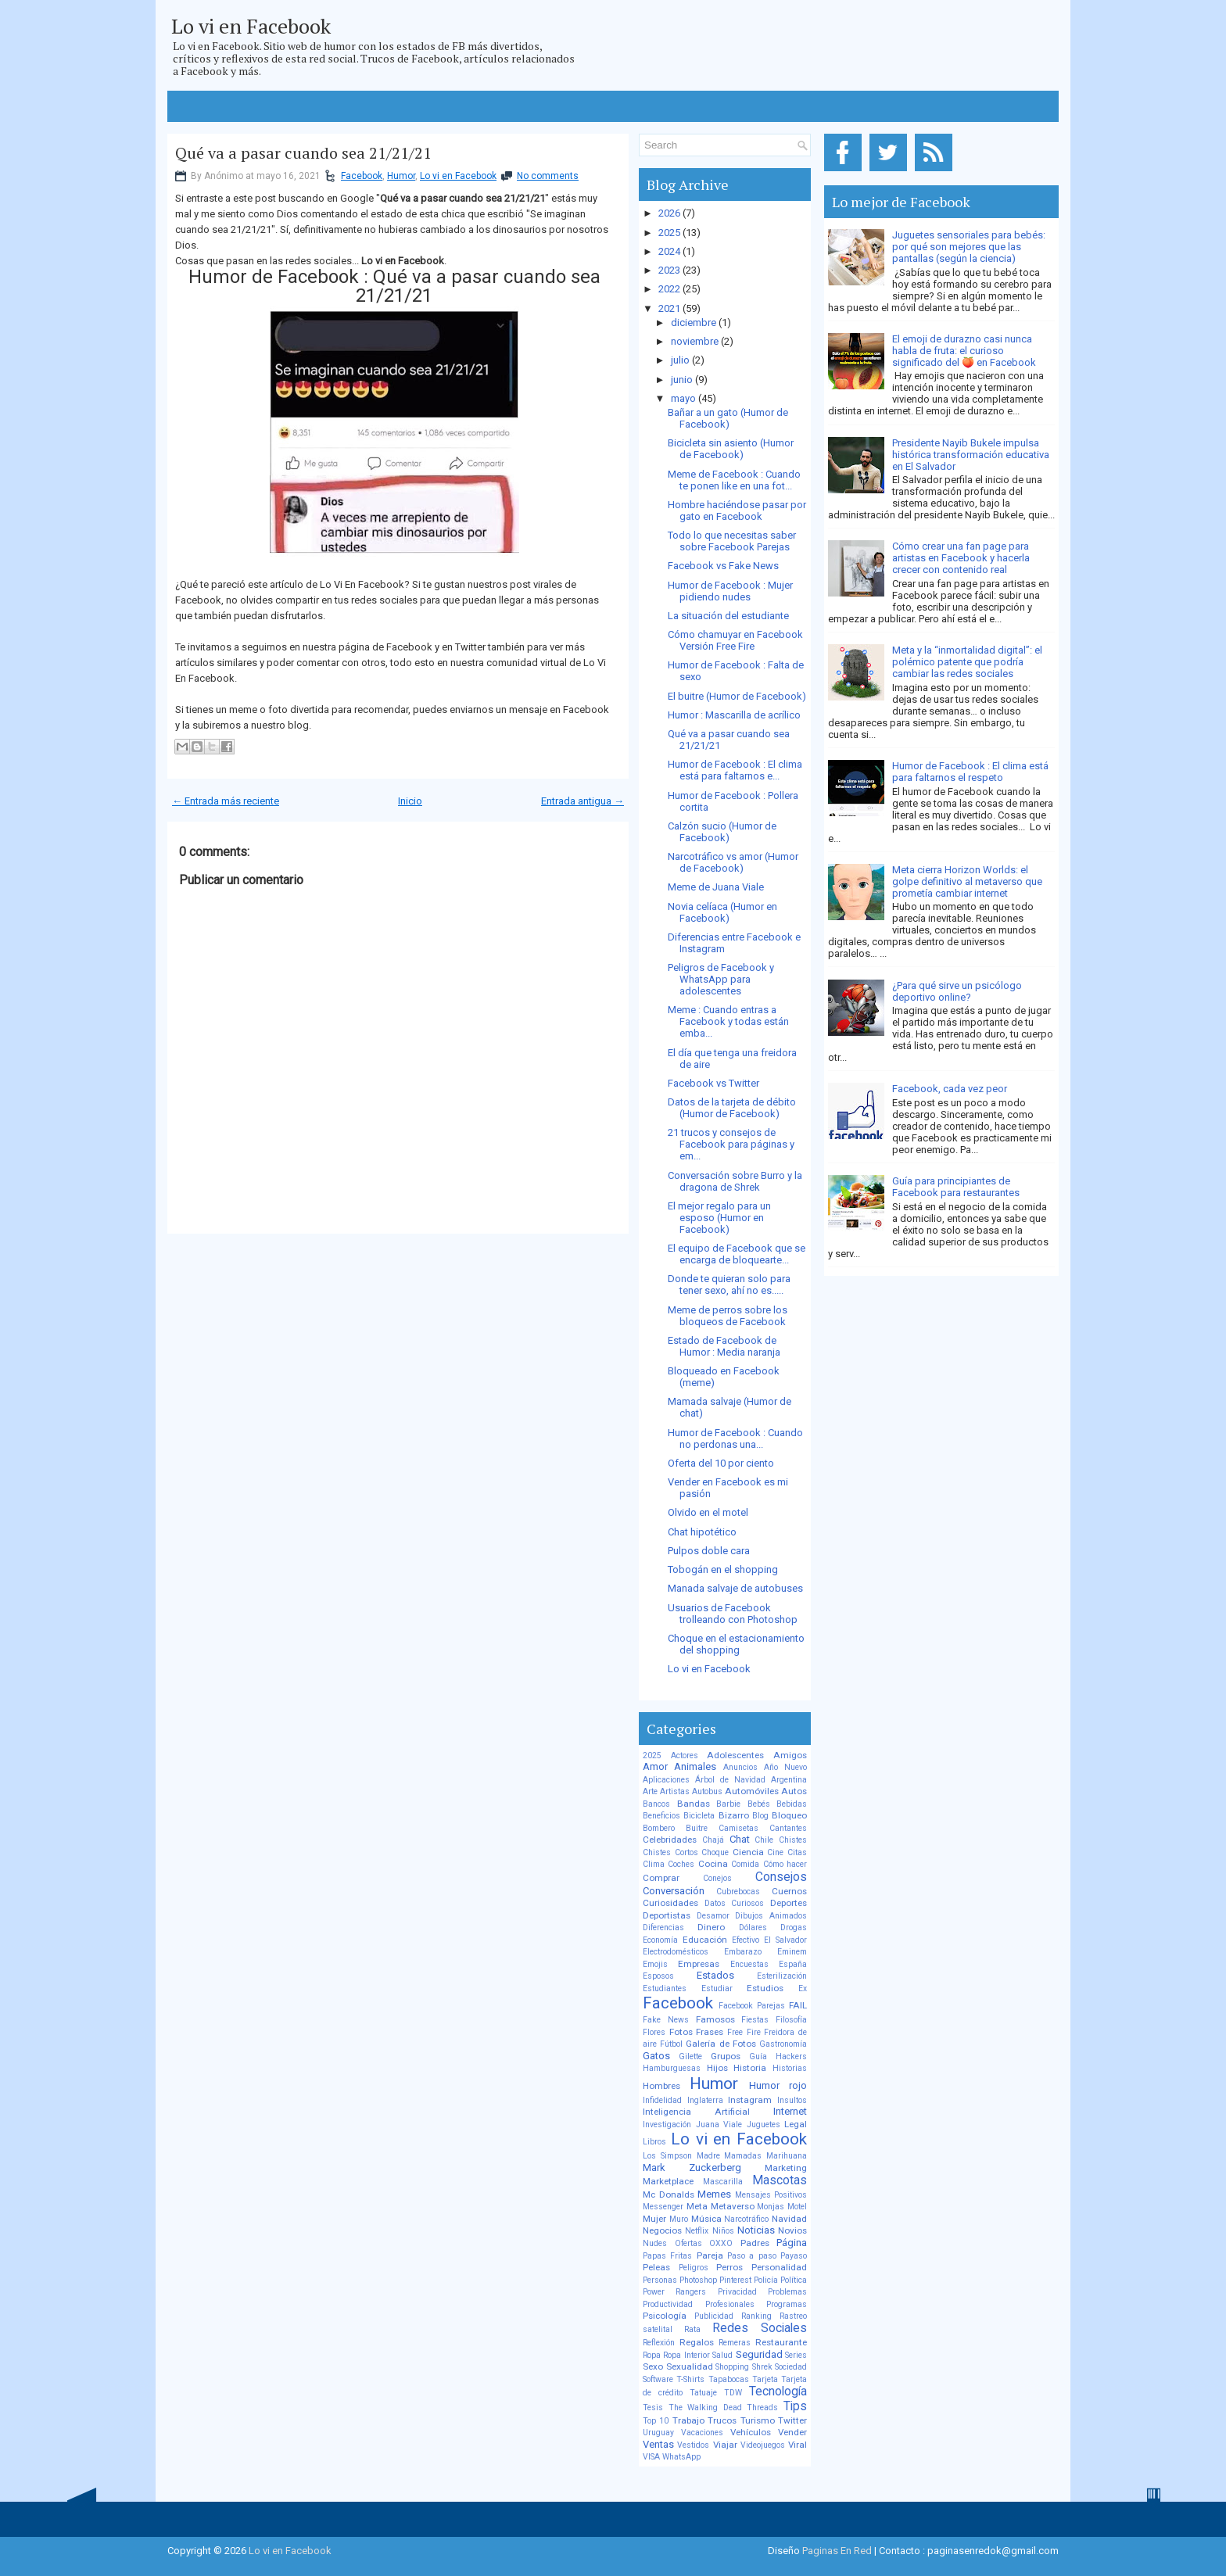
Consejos (781, 1877)
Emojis (655, 1964)
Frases (709, 2031)
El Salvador (785, 1940)
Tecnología (778, 2391)
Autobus (707, 1791)
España (793, 1964)
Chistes (793, 1840)
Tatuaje (703, 2393)
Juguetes (763, 2124)
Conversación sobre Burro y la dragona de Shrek (735, 1181)
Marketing (786, 2167)
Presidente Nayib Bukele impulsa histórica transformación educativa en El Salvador (970, 454)
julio (680, 360)
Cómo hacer (785, 1864)
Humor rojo (778, 2085)
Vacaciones (702, 2432)
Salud (722, 2355)
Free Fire (744, 2032)
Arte (650, 1791)
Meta (697, 2206)
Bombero (659, 1828)
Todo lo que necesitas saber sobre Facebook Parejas (732, 541)
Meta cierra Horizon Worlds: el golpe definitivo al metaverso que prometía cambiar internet (967, 881)
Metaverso (733, 2206)
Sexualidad (689, 2366)
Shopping (732, 2367)
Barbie (728, 1804)
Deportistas (666, 1915)
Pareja (710, 2255)
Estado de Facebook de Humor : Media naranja (724, 1346)
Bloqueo (789, 1815)
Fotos (681, 2031)
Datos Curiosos (734, 1903)
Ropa (652, 2355)
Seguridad (759, 2354)
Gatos (656, 2056)
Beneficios (661, 1816)
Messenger (663, 2207)
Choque (715, 1852)
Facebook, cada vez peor (949, 1089)
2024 (669, 251)
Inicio (410, 801)
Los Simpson (667, 2156)
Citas (797, 1852)
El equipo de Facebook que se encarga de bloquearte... (736, 1254)
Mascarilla (723, 2182)
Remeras (735, 2343)
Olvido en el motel (708, 1512)
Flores (654, 2032)
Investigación (667, 2124)
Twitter (792, 2420)
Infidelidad (662, 2100)
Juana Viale (719, 2124)
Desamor (713, 1916)
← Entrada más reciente (225, 801)
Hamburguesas (672, 2068)
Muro (678, 2219)
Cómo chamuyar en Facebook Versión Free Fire (735, 640)
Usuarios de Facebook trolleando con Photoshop (733, 1613)
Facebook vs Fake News (723, 565)
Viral (797, 2444)
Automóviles (752, 1791)
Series (796, 2355)
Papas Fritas (667, 2256)
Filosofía (791, 2020)
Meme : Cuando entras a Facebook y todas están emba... (728, 1021)
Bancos (656, 1804)
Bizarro (734, 1815)
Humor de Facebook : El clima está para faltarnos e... (735, 770)
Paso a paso (751, 2256)
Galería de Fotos (720, 2043)
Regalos (696, 2342)
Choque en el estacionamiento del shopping (736, 1644)
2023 (669, 270)
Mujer (654, 2218)
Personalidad (779, 2267)
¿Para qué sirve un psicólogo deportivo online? (957, 991)
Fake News (666, 2020)
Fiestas (755, 2020)
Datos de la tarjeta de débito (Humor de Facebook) (732, 1108)
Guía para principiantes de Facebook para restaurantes (956, 1186)
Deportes (788, 1902)
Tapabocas (728, 2379)
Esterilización (782, 1976)
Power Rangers (674, 2292)
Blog (760, 1816)
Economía (660, 1940)
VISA (651, 2457)
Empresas (698, 1963)
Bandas (693, 1803)
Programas (786, 2304)
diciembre (693, 322)
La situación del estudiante (728, 616)
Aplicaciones (666, 1780)
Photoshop (698, 2280)
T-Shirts (690, 2379)
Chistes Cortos (670, 1852)
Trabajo (688, 2420)
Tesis (653, 2407)
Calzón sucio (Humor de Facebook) (722, 832)
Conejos (717, 1878)
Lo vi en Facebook (251, 26)
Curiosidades (670, 1902)
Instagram (750, 2099)
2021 (669, 308)
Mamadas (743, 2156)
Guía (758, 2056)
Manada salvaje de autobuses (735, 1588)
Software (658, 2379)
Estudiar (717, 1988)
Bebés (758, 1804)
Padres (754, 2242)
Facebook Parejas (752, 2006)
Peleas (656, 2267)
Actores (684, 1755)
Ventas (658, 2444)
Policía (766, 2280)
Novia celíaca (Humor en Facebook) (722, 912)
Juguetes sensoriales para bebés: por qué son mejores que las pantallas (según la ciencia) (968, 246)
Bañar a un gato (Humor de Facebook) (728, 418)
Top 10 (656, 2421)
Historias (790, 2068)
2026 (669, 213)
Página (791, 2242)
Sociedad (791, 2367)
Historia (749, 2067)
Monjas (770, 2207)
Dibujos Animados (771, 1916)
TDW (733, 2393)
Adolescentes (735, 1755)
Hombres (661, 2085)
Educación (705, 1939)
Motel (797, 2207)
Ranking (756, 2316)
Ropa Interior (686, 2355)
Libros (654, 2142)
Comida (745, 1864)
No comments (548, 175)
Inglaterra (705, 2100)
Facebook (361, 175)
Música (706, 2218)
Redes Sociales (759, 2328)
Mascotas (779, 2180)
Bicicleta (699, 1816)
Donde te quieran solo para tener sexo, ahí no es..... (729, 1284)
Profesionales (730, 2304)
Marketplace (668, 2181)
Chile (764, 1840)
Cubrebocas (738, 1891)
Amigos (790, 1755)
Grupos (725, 2056)
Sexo (653, 2366)
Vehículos (750, 2432)
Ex (802, 1988)
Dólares (753, 1927)
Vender (792, 2432)
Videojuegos (762, 2445)
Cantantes (788, 1828)
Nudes (655, 2243)
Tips (795, 2406)
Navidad (789, 2218)
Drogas (793, 1927)
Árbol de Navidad (730, 1780)
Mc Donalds (668, 2194)
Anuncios (740, 1767)
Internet (790, 2111)
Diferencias (663, 1927)
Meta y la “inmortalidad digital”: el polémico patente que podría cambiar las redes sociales (967, 661)
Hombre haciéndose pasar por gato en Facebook (737, 510)
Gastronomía (783, 2044)
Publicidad (713, 2316)
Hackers (791, 2056)
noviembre (695, 341)
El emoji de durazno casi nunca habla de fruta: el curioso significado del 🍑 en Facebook (964, 350)
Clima (654, 1864)
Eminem (792, 1952)
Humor (401, 175)
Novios (792, 2230)
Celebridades (670, 1839)
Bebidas (791, 1804)
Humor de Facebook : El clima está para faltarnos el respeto (970, 771)
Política (793, 2280)
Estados (715, 1975)
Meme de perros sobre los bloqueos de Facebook (727, 1315)
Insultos (792, 2100)
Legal (795, 2124)
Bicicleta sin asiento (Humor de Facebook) (731, 448)
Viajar (725, 2444)
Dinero (711, 1927)
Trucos (722, 2420)
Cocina (713, 1863)
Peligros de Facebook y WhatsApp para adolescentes (721, 979)
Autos (794, 1791)
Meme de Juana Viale (716, 887)
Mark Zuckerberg (692, 2167)
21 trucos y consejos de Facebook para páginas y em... (731, 1144)
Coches (681, 1864)
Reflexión (659, 2343)
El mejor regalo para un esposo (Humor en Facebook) (719, 1217)
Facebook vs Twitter (713, 1083)
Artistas (675, 1791)
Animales (695, 1766)
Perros (729, 2267)
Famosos (715, 2019)
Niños (723, 2231)
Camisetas (738, 1828)
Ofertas (688, 2243)
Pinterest (735, 2280)
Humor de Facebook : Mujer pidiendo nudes (730, 591)
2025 (669, 232)
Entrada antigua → (582, 801)
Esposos (658, 1976)
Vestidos (693, 2445)
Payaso (793, 2256)
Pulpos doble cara (709, 1551)
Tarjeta (765, 2379)
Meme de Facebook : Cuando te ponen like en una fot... (734, 480)
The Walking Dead (705, 2407)
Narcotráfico (746, 2219)
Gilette (690, 2056)
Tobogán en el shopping (723, 1569)
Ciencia (748, 1852)
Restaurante (781, 2342)
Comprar (661, 1877)
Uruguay (658, 2432)
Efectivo (745, 1940)
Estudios (765, 1988)
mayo (683, 398)
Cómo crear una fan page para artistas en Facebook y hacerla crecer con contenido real (961, 557)
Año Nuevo (785, 1767)
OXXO (721, 2243)
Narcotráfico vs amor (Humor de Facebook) (733, 862)
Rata (692, 2329)
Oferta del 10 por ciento (721, 1463)
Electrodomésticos (675, 1952)
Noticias (756, 2230)
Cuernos (789, 1891)
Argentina (789, 1780)
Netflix (696, 2231)
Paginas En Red (837, 2550)
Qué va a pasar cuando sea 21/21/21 (303, 153)
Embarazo (743, 1952)
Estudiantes (664, 1988)
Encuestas (749, 1964)
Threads (762, 2407)
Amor (655, 1766)
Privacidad (737, 2292)
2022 (669, 289)
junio (682, 379)
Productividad (668, 2304)
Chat (740, 1839)
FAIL (798, 2005)
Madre (708, 2156)
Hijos (717, 2067)
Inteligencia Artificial (696, 2111)
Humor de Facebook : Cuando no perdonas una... (735, 1438)
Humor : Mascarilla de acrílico (734, 715)
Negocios (662, 2230)
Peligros (693, 2268)
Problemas (787, 2292)
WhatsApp (681, 2457)
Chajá (713, 1840)
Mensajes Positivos (771, 2195)
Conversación (673, 1891)
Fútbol (671, 2044)
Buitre (697, 1828)
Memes (714, 2194)
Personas (660, 2280)
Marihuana (786, 2156)
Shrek (762, 2367)
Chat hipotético (702, 1532)
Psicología (664, 2315)
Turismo (757, 2420)
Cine (775, 1852)
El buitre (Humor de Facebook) (737, 696)
